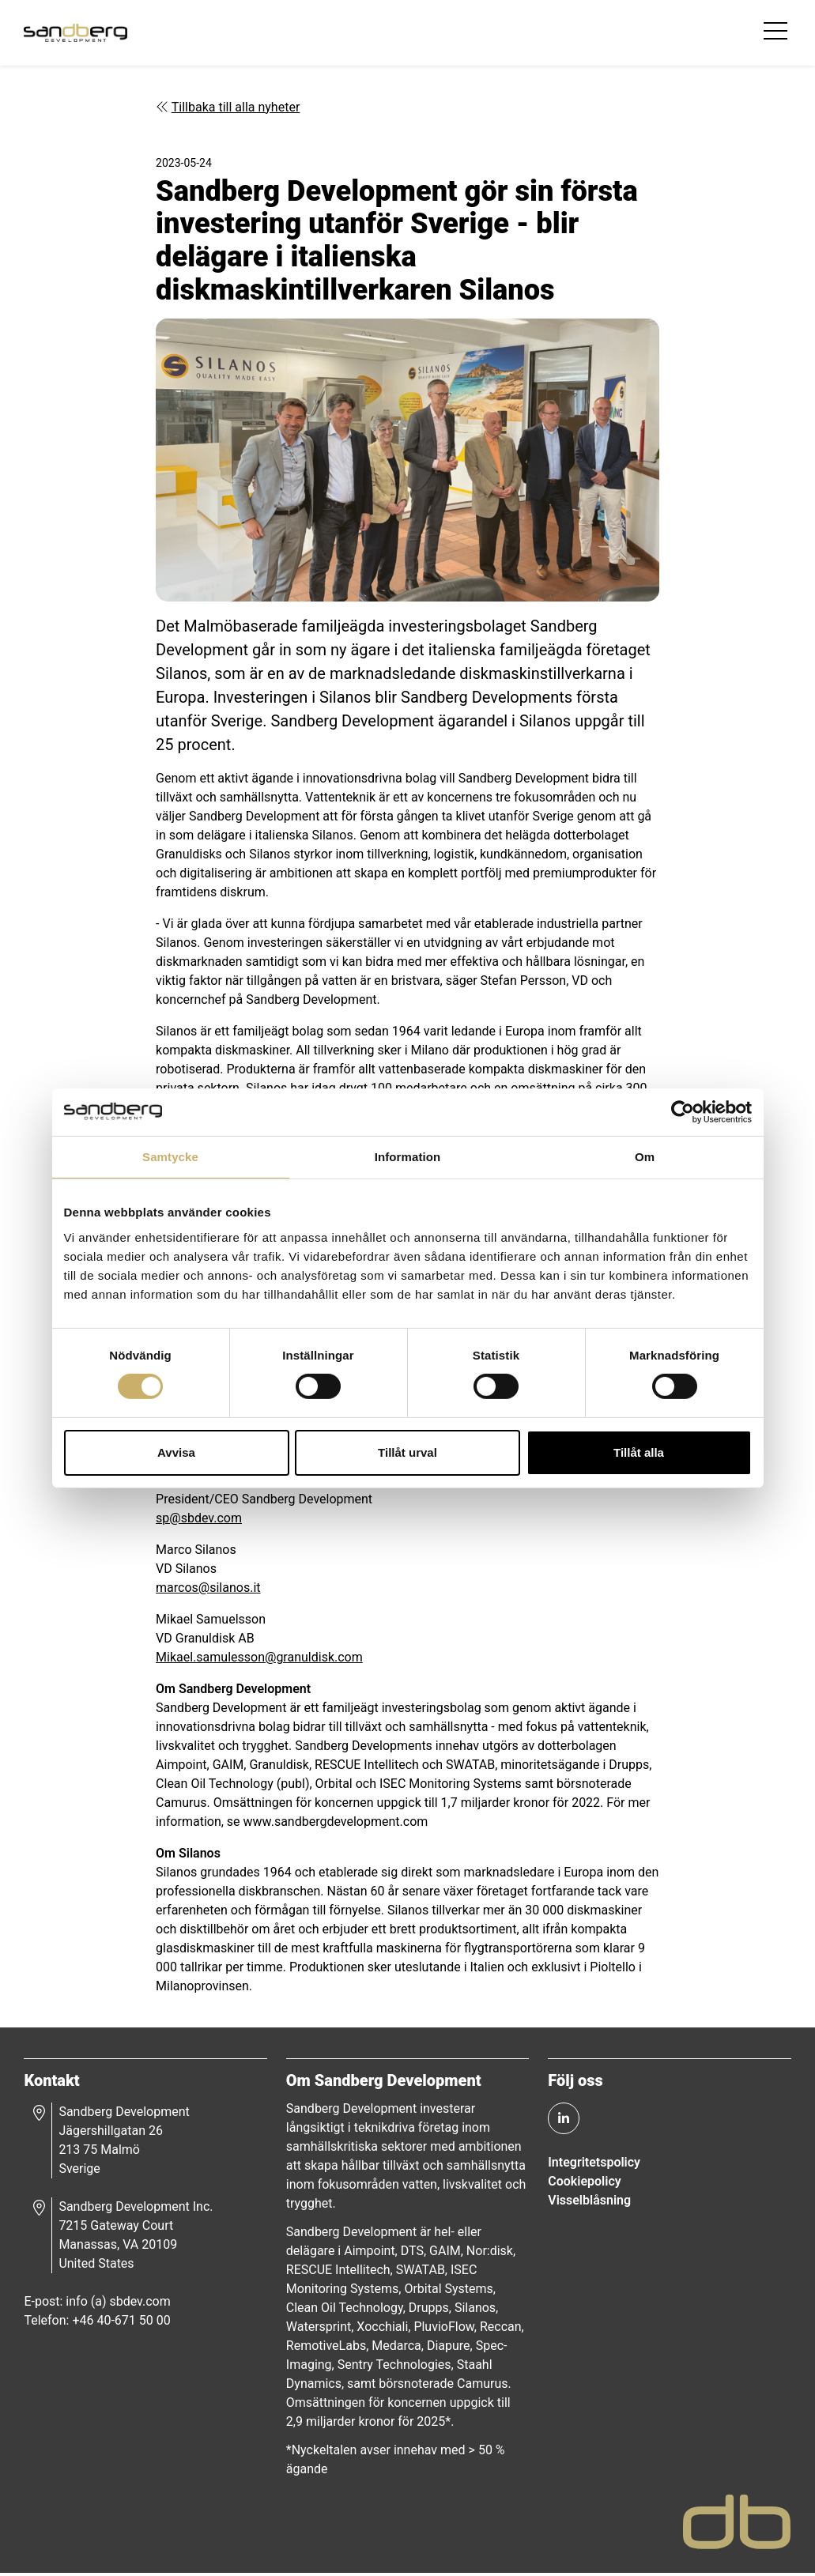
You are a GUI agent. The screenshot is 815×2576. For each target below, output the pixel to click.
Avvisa (176, 1452)
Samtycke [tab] (170, 1156)
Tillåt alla (638, 1452)
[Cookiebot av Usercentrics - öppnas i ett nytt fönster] (682, 1111)
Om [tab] (645, 1156)
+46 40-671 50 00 (123, 2322)
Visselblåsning (589, 2202)
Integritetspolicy (594, 2164)
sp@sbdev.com (200, 1519)
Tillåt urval (407, 1452)
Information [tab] (408, 1156)
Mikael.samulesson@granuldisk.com (260, 1658)
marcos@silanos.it (209, 1589)
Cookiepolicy (584, 2183)
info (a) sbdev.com (119, 2303)
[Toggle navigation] (776, 35)
